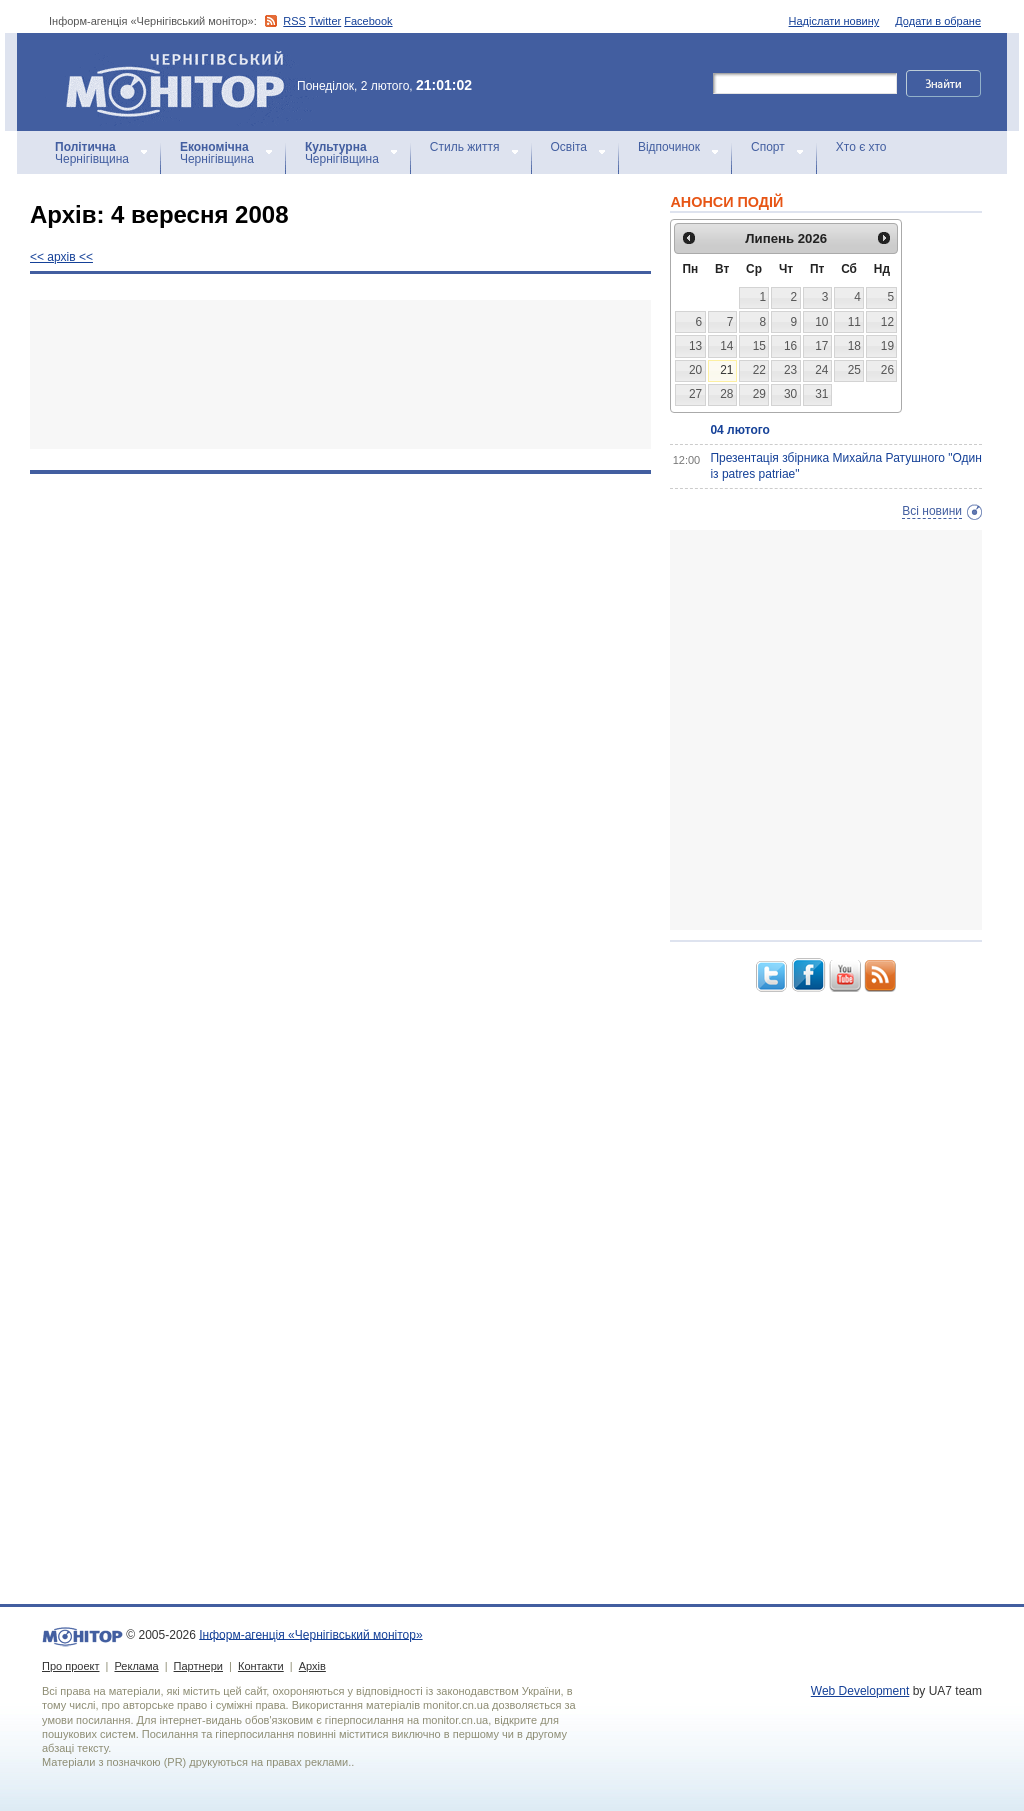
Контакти (261, 1666)
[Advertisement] (340, 374)
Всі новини (932, 511)
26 (887, 370)
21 (726, 370)
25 (854, 370)
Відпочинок (669, 147)
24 (821, 370)
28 (726, 394)
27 (695, 394)
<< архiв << (61, 257)
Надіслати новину (834, 21)
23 (790, 370)
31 (821, 394)
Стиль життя (465, 147)
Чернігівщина (92, 153)
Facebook (368, 21)
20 (695, 370)
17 (821, 346)
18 (854, 346)
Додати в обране (938, 21)
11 (854, 322)
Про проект (70, 1666)
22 (759, 370)
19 (887, 346)
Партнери (198, 1666)
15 (759, 346)
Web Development (860, 1691)
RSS (294, 21)
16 (790, 346)
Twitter (325, 21)
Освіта (569, 147)
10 (821, 322)
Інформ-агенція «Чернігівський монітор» (182, 82)
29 (759, 394)
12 (887, 322)
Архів (312, 1666)
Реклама (136, 1666)
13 (695, 346)
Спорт (768, 147)
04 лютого (739, 430)
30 (790, 394)
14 (726, 346)
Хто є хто (861, 147)
